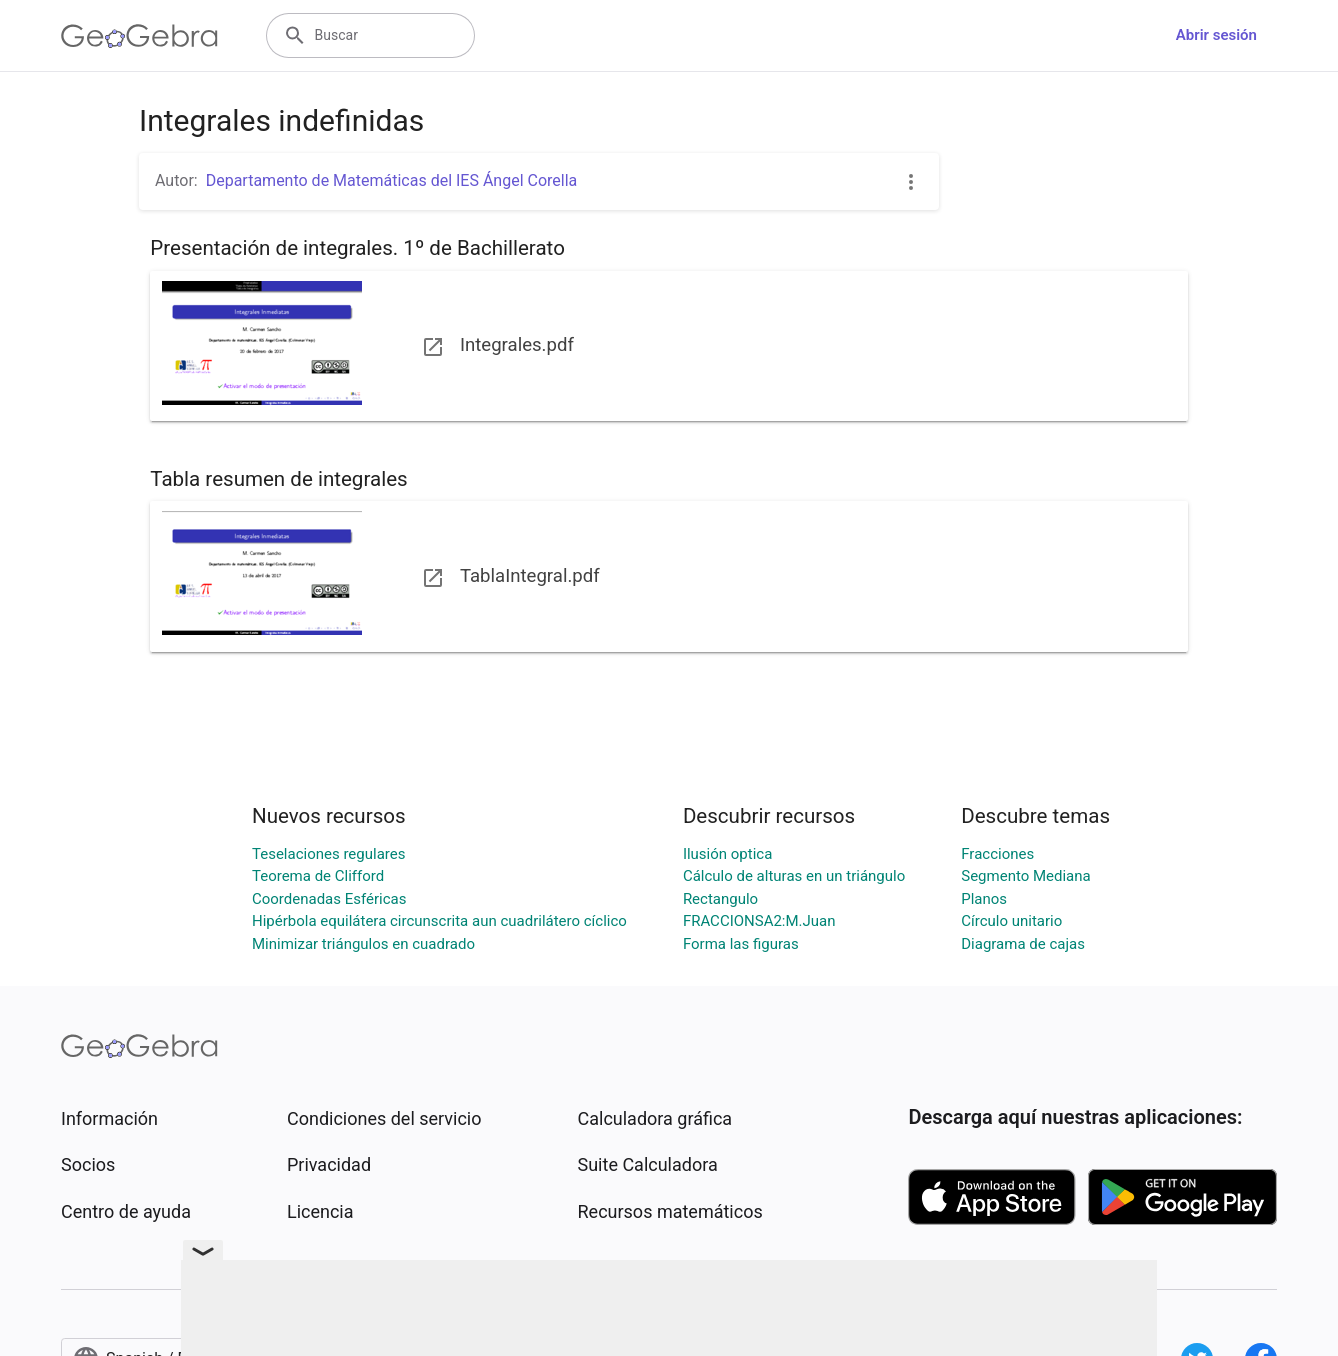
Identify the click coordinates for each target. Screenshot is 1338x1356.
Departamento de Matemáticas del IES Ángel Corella (392, 180)
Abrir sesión (1216, 35)
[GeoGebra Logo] (139, 36)
